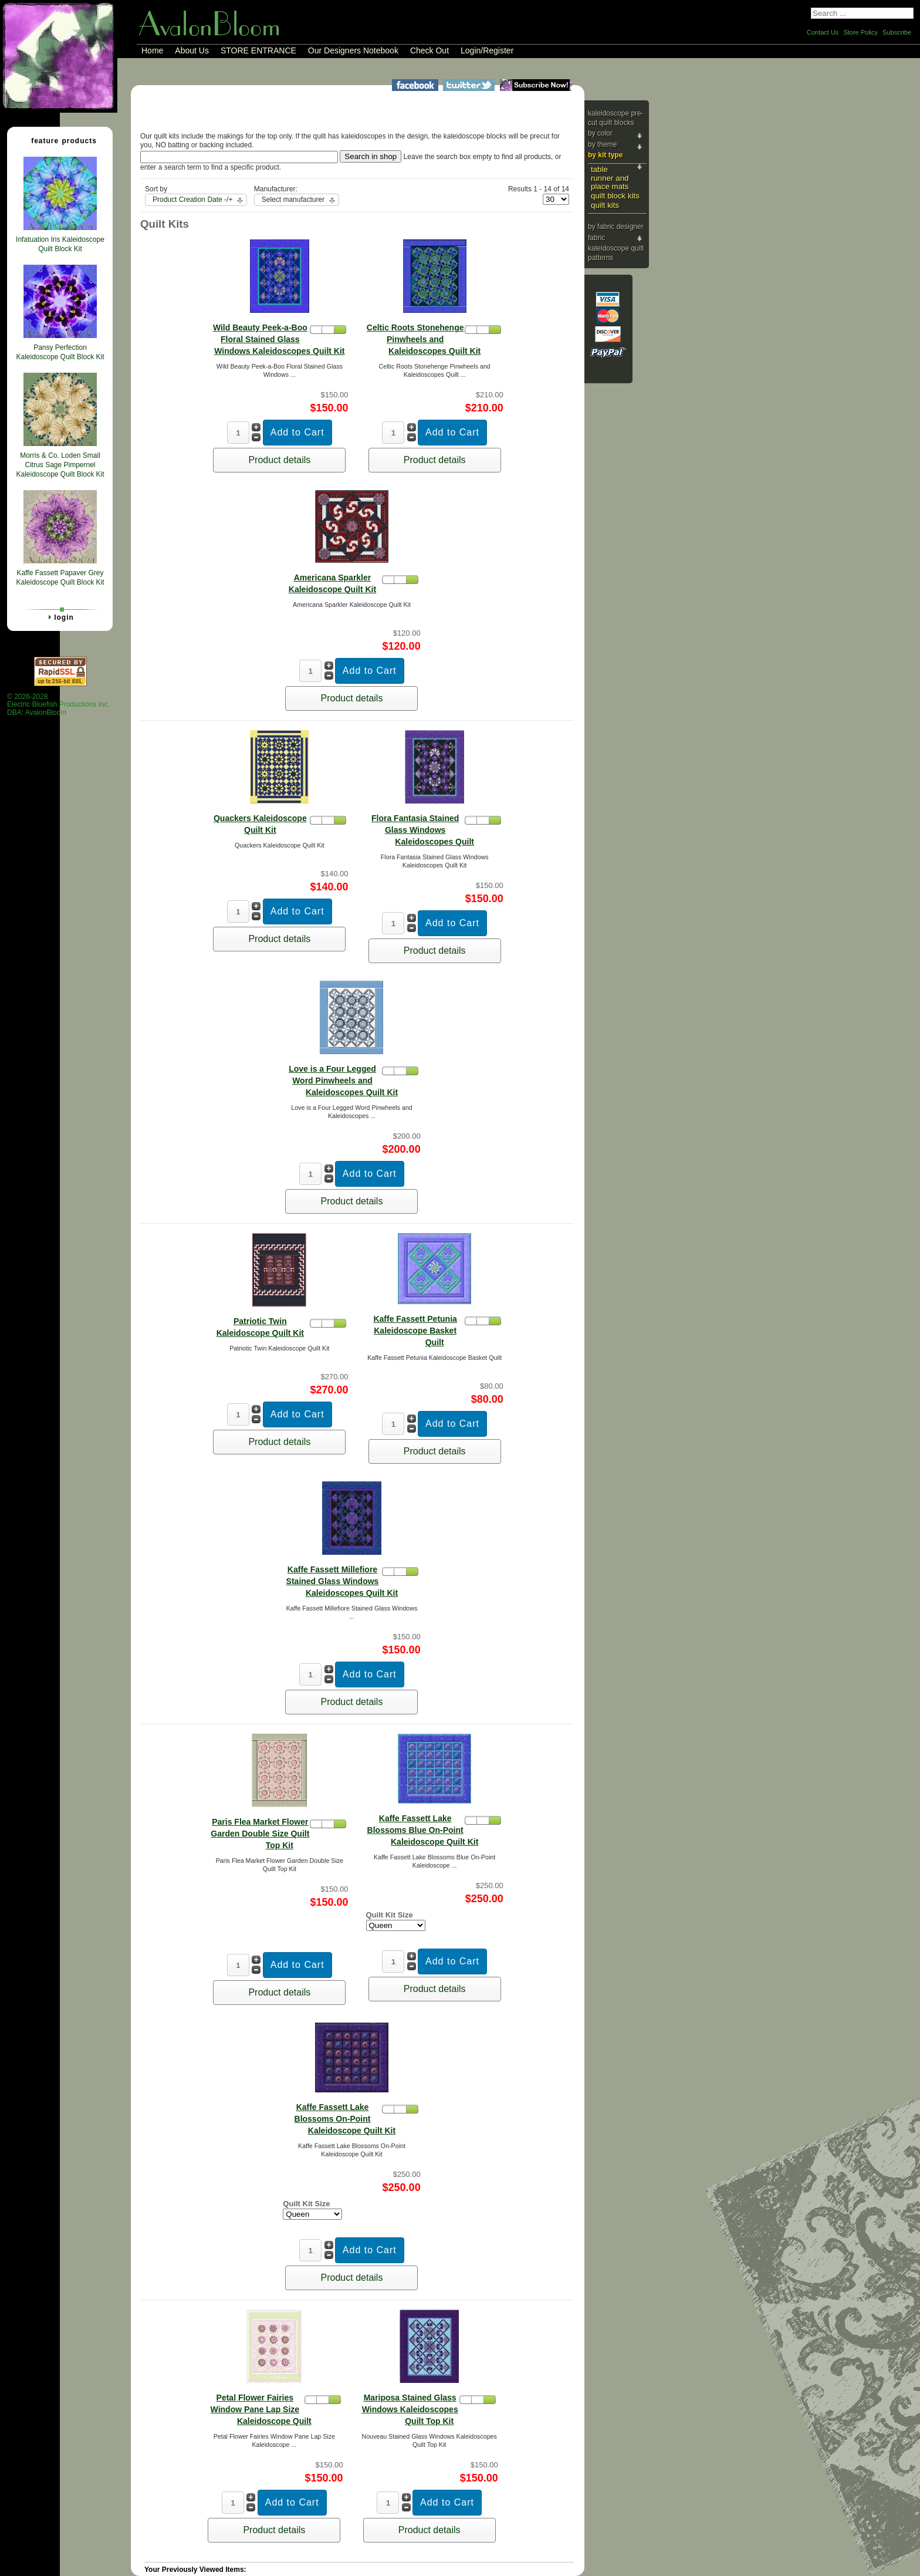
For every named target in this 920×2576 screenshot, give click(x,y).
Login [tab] (59, 617)
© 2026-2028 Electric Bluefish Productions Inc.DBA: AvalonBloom (58, 705)
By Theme (602, 144)
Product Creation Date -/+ (192, 199)
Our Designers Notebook (353, 50)
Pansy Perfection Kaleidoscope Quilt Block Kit (60, 352)
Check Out (429, 50)
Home (152, 50)
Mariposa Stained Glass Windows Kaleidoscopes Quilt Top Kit (410, 2409)
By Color (600, 133)
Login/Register (487, 50)
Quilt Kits (605, 205)
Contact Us (822, 32)
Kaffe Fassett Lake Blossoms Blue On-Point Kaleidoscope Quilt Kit (423, 1830)
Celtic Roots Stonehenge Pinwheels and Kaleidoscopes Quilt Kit (424, 339)
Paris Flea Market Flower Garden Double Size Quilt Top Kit (260, 1833)
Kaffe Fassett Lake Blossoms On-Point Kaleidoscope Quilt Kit (345, 2118)
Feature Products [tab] (59, 140)
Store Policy (860, 32)
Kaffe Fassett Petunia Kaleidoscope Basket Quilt (414, 1330)
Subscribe (896, 32)
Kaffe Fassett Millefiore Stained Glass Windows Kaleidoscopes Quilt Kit (342, 1581)
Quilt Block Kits (615, 195)
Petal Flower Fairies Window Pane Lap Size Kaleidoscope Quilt (261, 2409)
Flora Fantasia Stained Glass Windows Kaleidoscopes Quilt (422, 829)
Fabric (596, 238)
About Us (192, 50)
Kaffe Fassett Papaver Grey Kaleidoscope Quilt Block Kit (60, 577)
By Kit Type (605, 155)
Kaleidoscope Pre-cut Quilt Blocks (616, 118)
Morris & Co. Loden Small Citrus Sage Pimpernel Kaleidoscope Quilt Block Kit (60, 464)
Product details (279, 460)
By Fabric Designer (616, 226)
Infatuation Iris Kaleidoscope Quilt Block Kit (60, 244)
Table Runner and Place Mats (609, 178)
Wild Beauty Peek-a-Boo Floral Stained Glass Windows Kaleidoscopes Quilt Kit (279, 339)
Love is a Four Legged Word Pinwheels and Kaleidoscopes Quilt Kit (343, 1080)
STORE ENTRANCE (258, 50)
